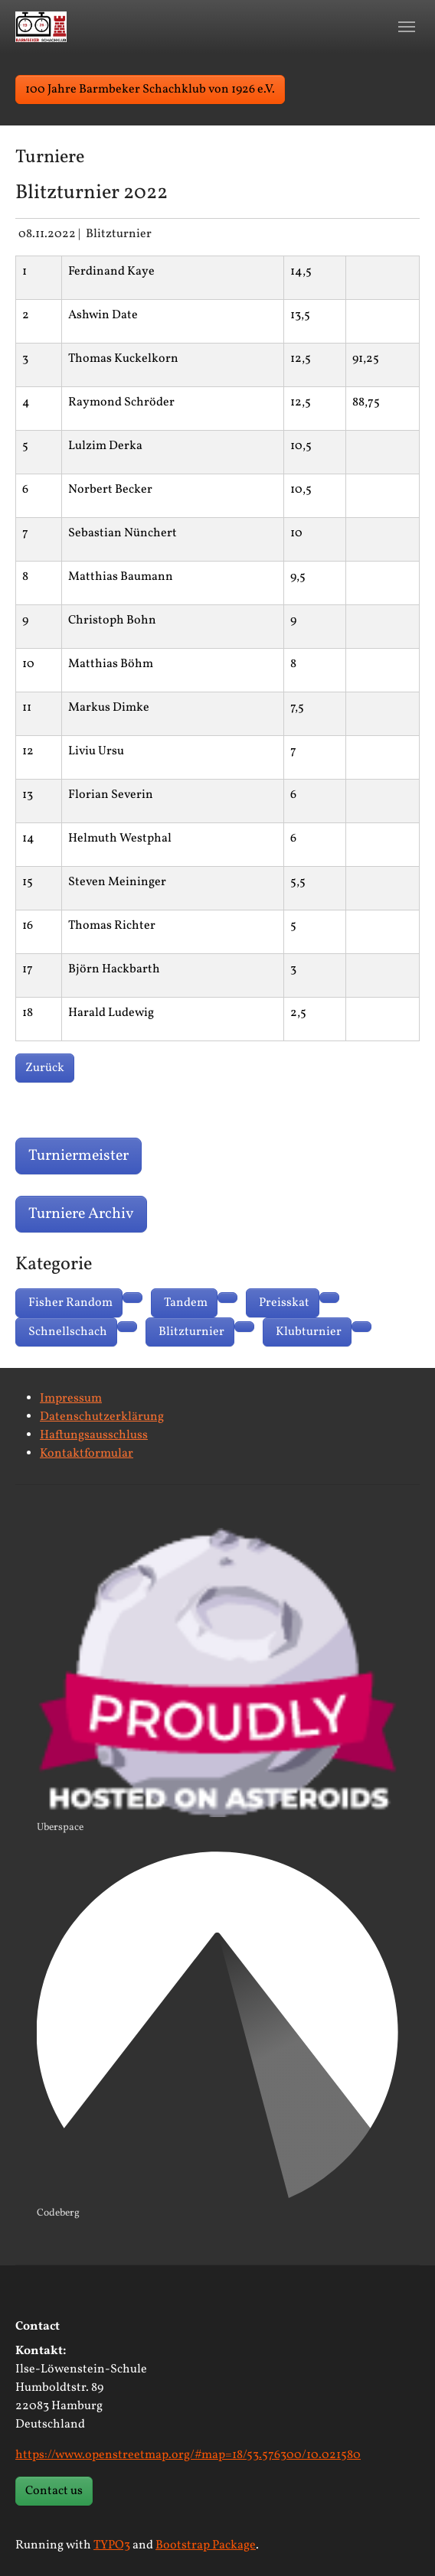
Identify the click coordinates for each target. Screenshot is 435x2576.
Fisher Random (70, 1303)
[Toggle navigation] (407, 27)
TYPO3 (111, 2545)
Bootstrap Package (205, 2545)
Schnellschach (67, 1332)
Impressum (71, 1398)
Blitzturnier (191, 1332)
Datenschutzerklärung (102, 1416)
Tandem (186, 1303)
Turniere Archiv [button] (81, 1214)
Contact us (54, 2491)
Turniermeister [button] (78, 1156)
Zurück (44, 1068)
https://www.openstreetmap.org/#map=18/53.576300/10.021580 (188, 2455)
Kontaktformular (86, 1453)
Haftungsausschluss (94, 1435)
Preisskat (284, 1303)
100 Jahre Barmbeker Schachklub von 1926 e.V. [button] (150, 89)
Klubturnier (309, 1332)
